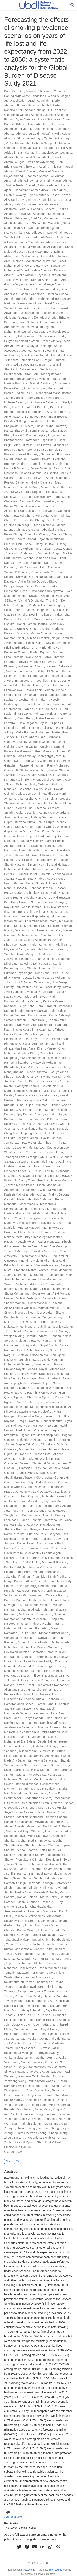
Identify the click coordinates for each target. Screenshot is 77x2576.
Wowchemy (28, 2569)
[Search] (72, 5)
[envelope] (35, 2547)
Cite (8, 2161)
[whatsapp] (50, 2547)
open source (55, 2569)
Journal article (13, 2516)
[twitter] (19, 2547)
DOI (17, 2161)
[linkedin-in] (42, 2547)
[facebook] (27, 2547)
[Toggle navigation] (4, 5)
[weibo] (58, 2547)
